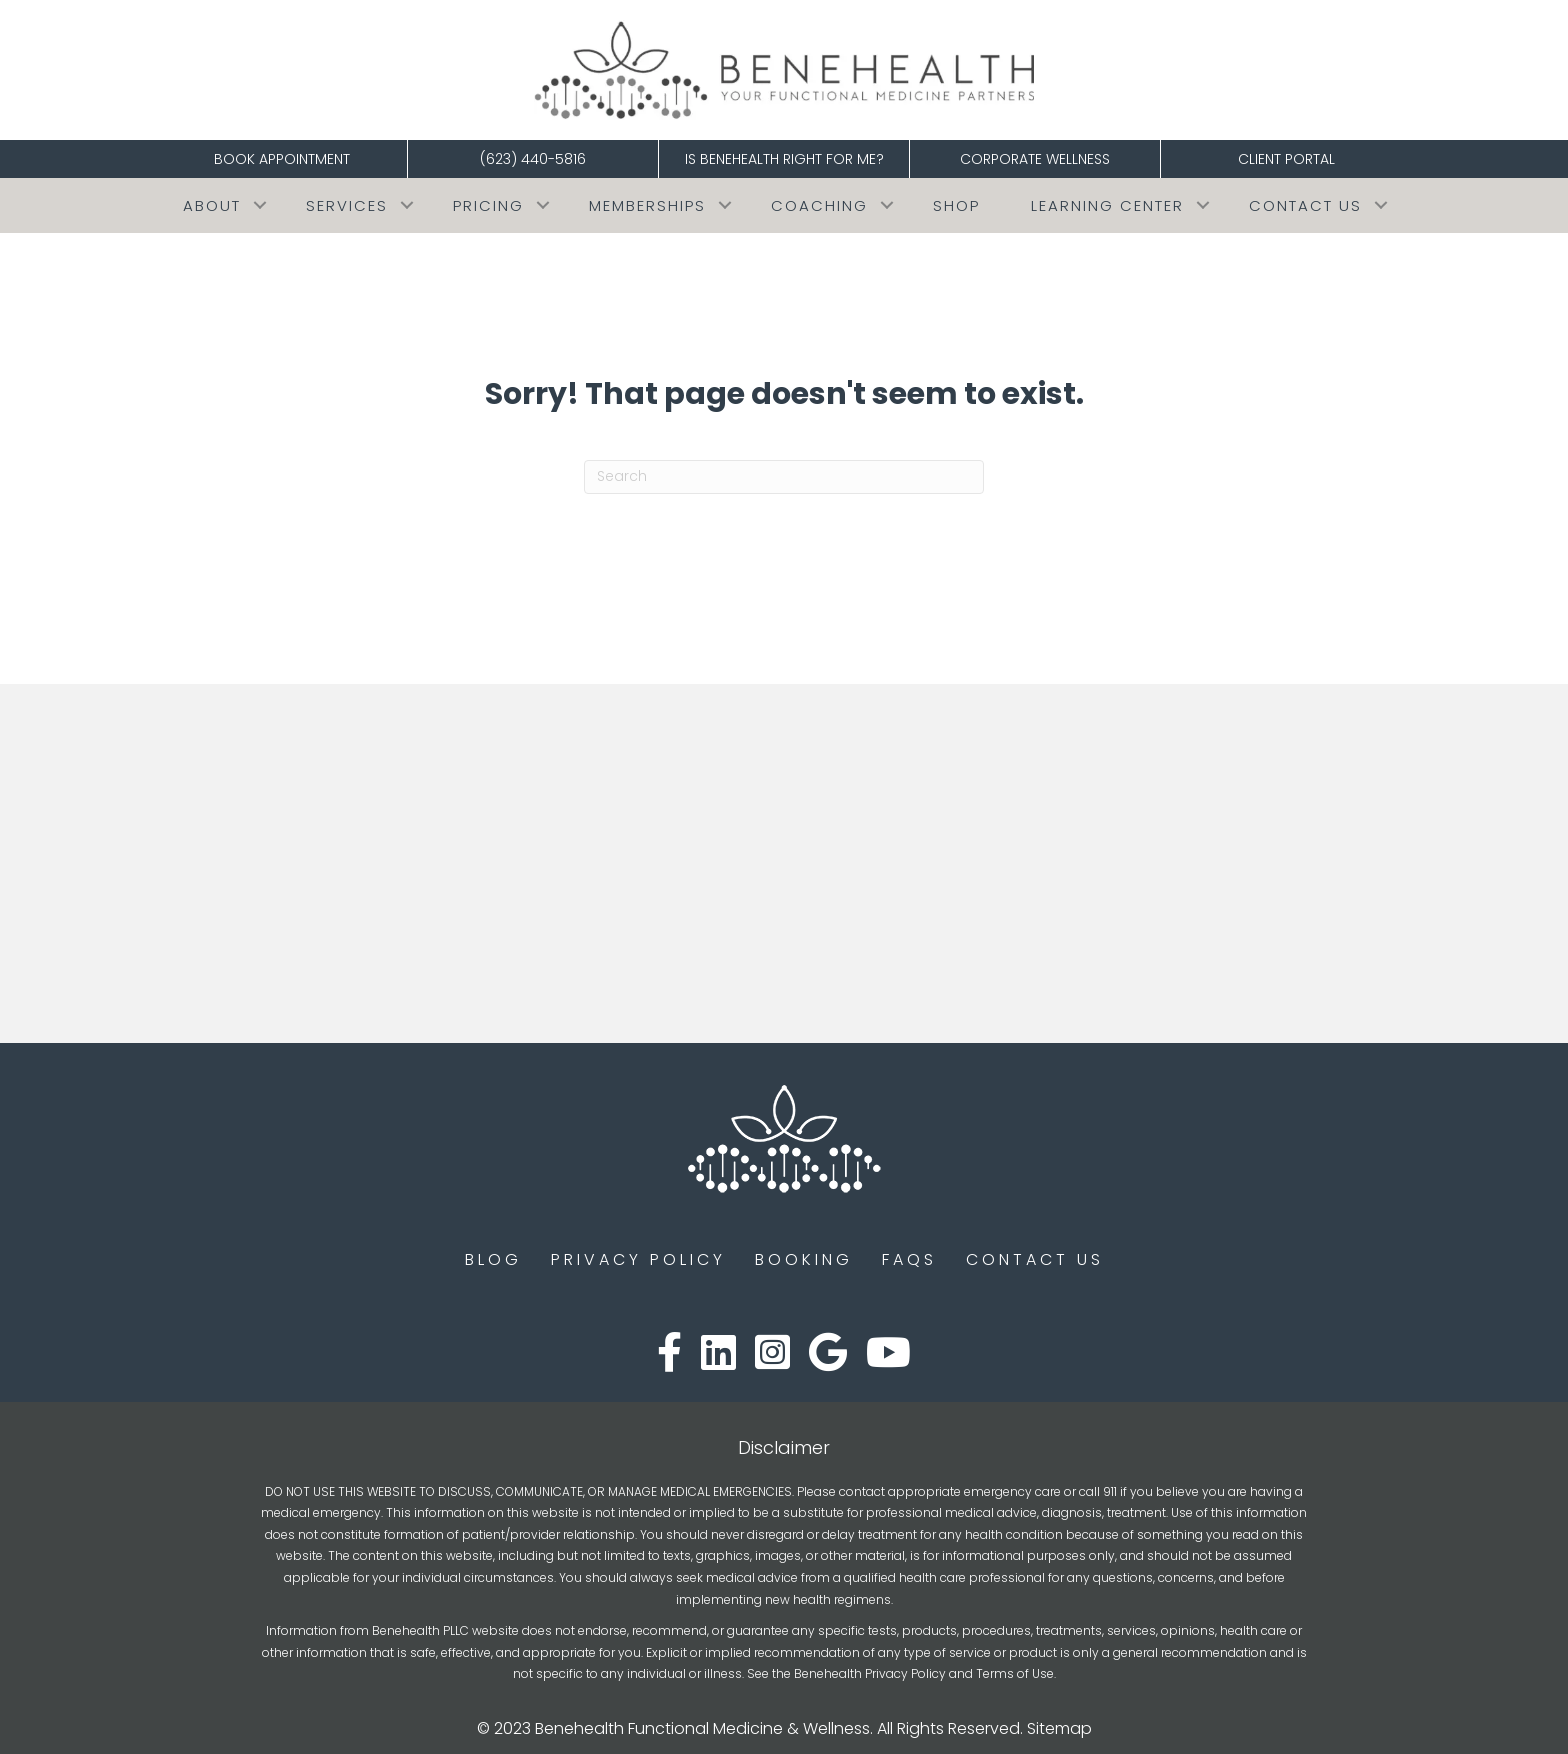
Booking (804, 1259)
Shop (956, 205)
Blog (493, 1259)
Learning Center (1107, 205)
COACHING (819, 205)
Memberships (647, 205)
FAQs (909, 1259)
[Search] (784, 477)
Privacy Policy (638, 1259)
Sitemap (1059, 1728)
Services (347, 205)
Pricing (488, 205)
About (212, 205)
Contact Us (1305, 205)
